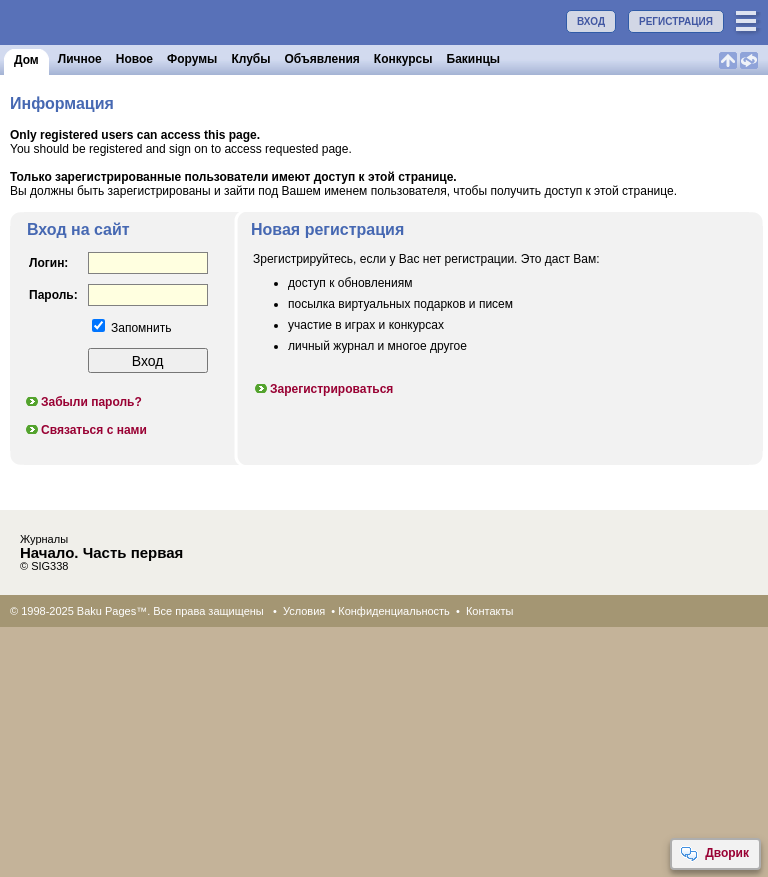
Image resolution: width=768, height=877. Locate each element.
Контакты (490, 611)
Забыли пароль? (83, 402)
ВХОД (591, 21)
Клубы (250, 59)
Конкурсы (403, 59)
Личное (80, 59)
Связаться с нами (85, 430)
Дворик (714, 854)
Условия (304, 611)
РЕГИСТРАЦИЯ (676, 21)
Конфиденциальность (394, 611)
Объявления (322, 59)
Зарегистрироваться (323, 389)
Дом (26, 60)
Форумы (192, 59)
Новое (134, 59)
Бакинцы (474, 59)
